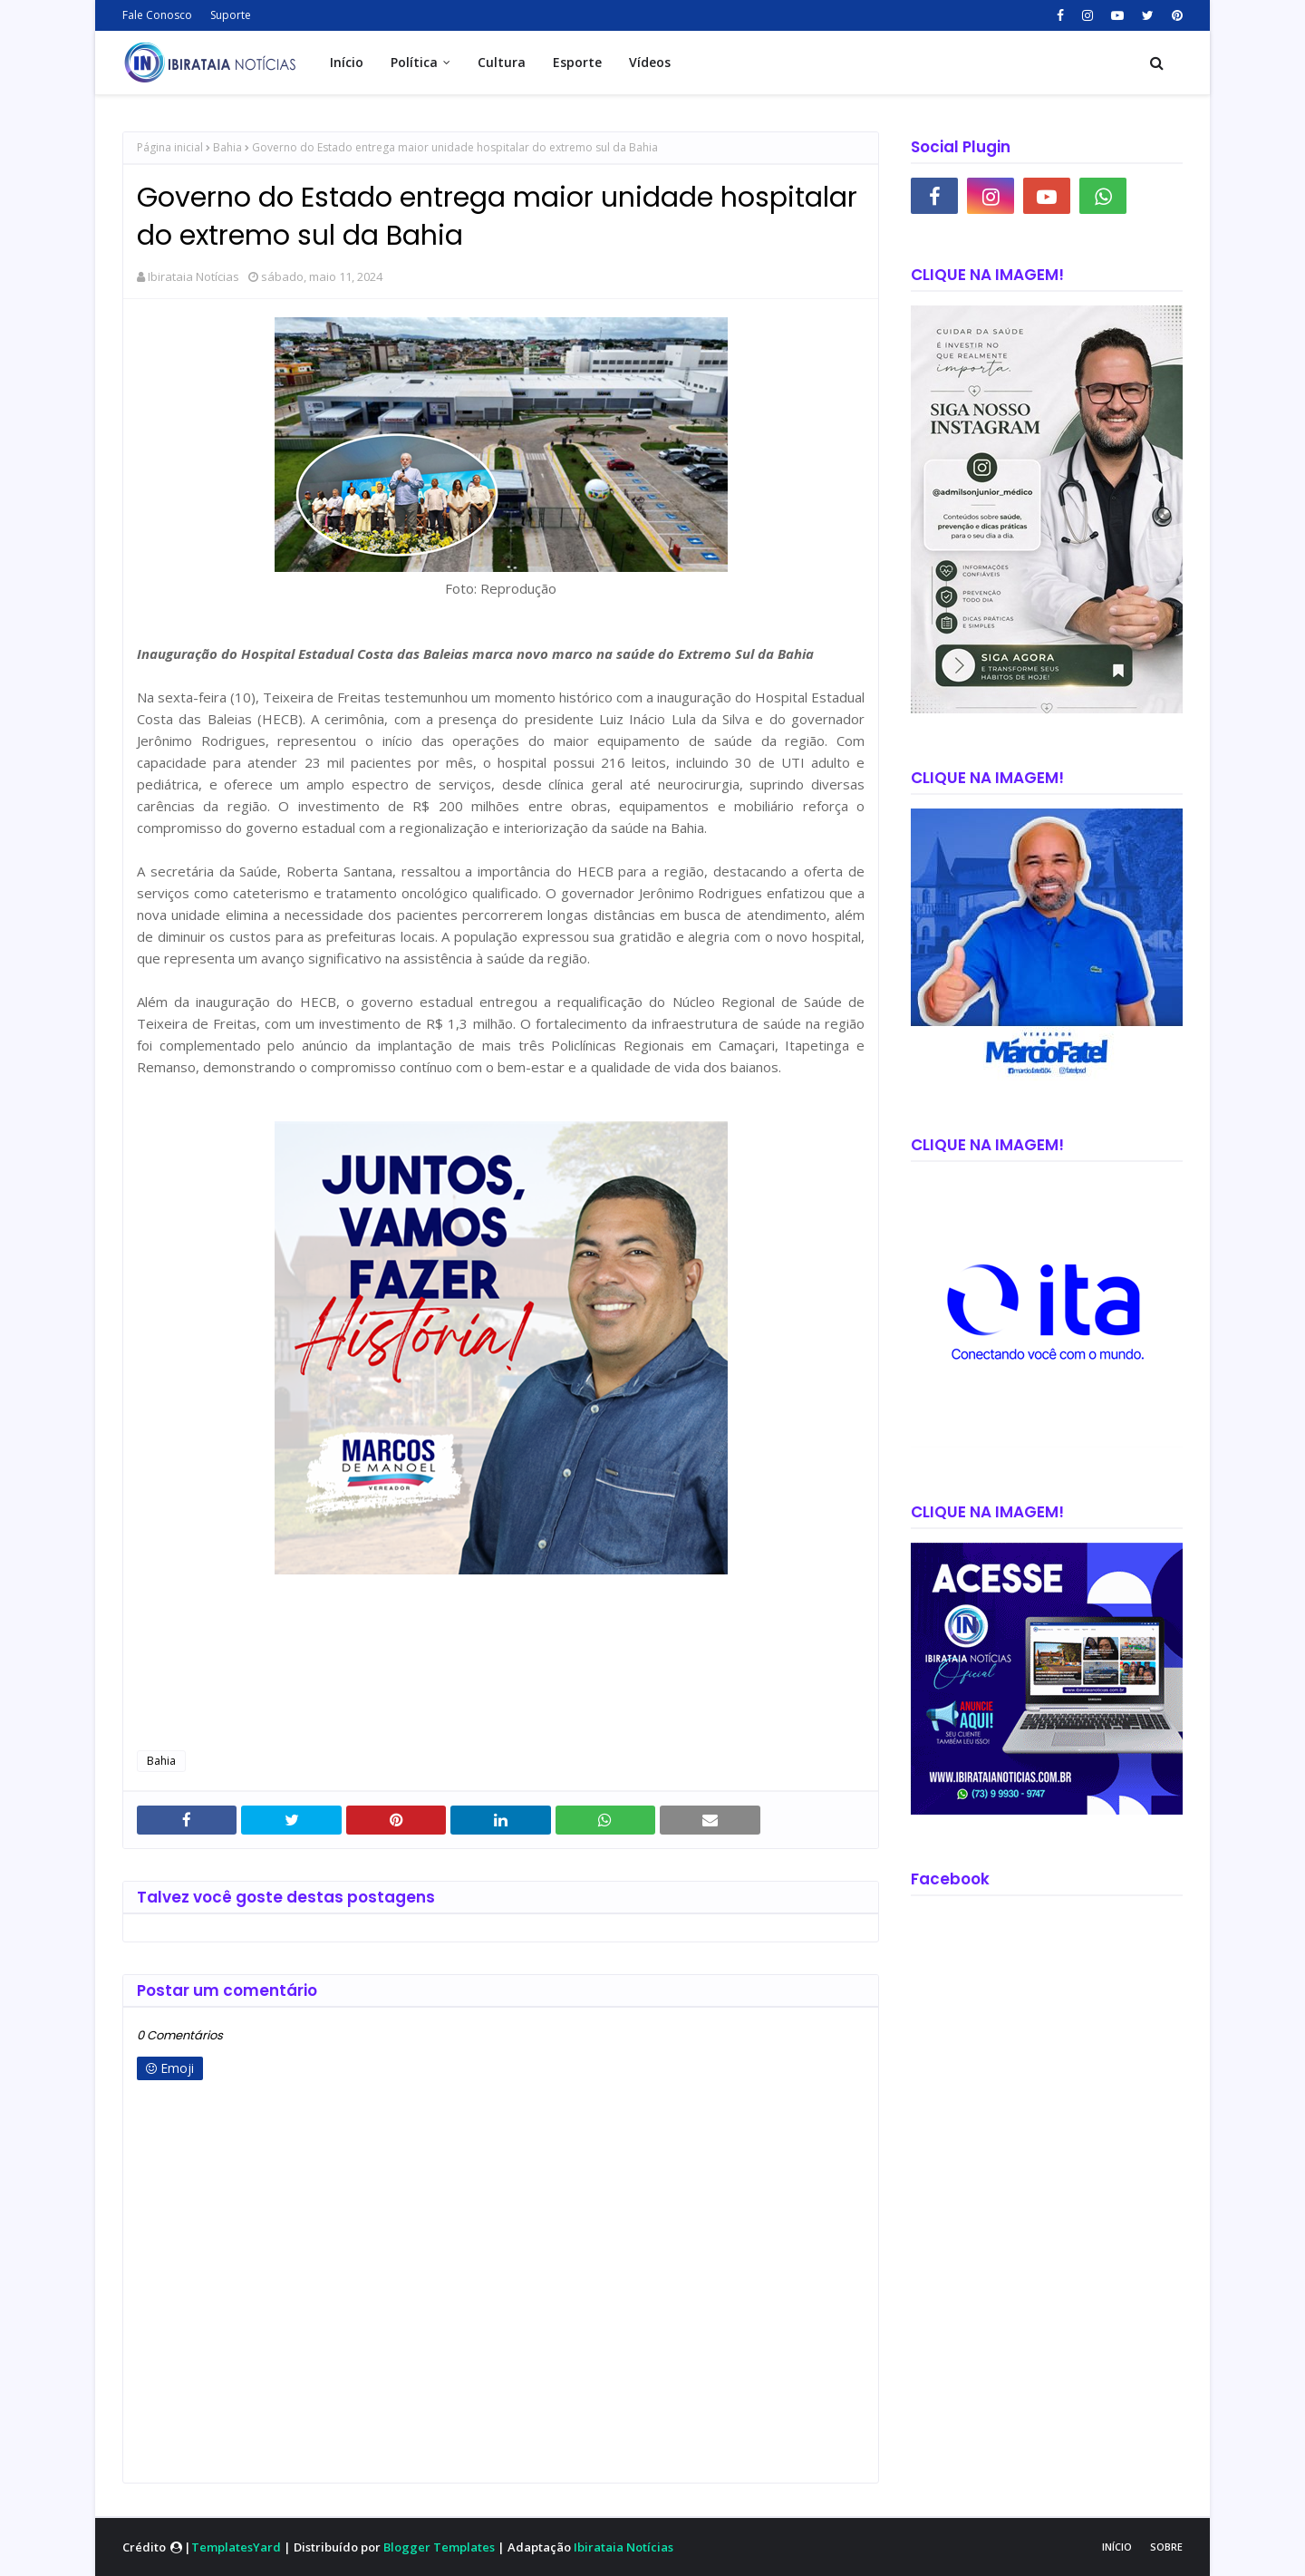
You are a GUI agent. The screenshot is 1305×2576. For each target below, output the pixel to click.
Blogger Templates (439, 2547)
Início (1117, 2546)
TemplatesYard (236, 2547)
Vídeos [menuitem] (650, 62)
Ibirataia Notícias (193, 276)
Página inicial (170, 147)
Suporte (230, 15)
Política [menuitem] (414, 62)
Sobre (1166, 2546)
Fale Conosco (157, 15)
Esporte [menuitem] (577, 62)
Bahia (227, 147)
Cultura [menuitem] (502, 62)
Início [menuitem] (346, 62)
